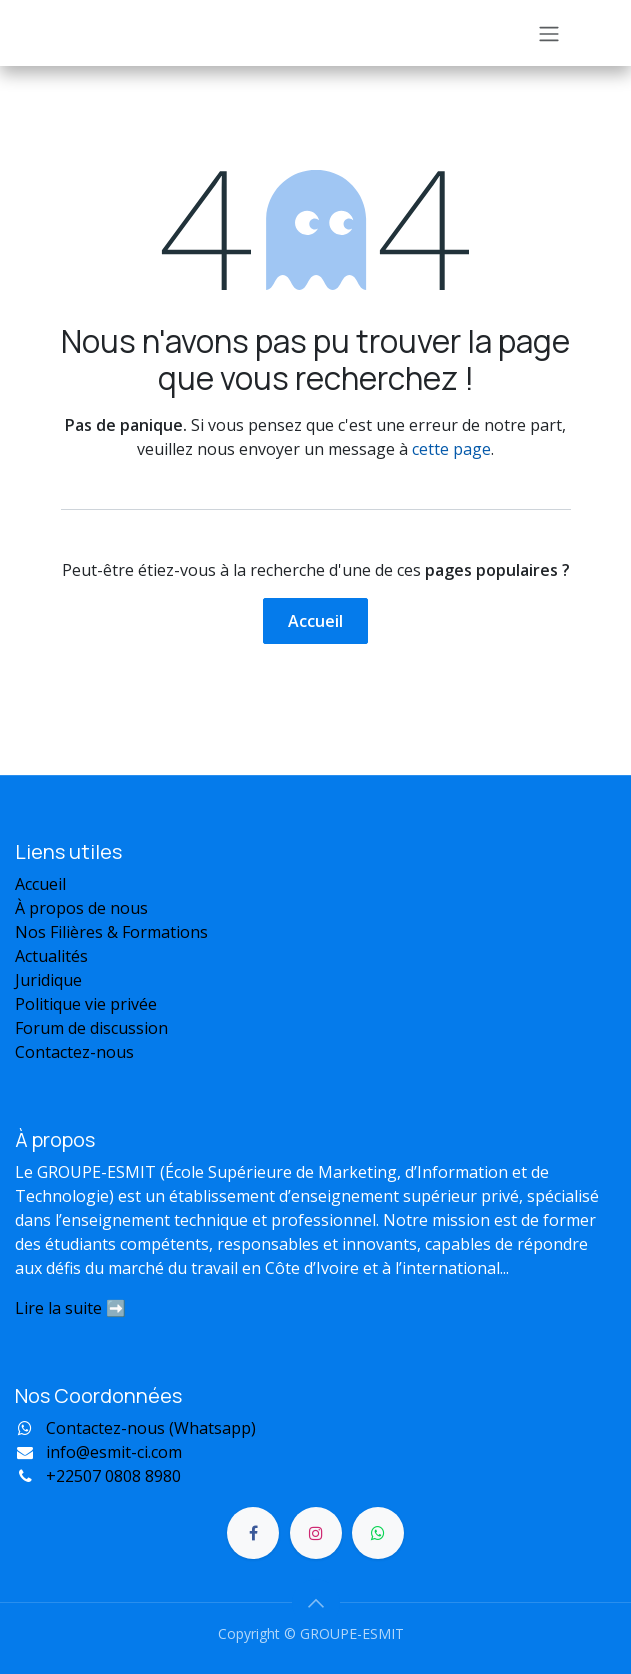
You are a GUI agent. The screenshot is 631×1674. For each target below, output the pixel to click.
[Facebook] (253, 1533)
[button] (316, 1603)
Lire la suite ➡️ (70, 1308)
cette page (451, 449)
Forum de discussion (93, 1028)
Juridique (48, 980)
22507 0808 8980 (113, 1476)
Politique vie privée (86, 1004)
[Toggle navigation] (549, 33)
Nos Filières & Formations (111, 932)
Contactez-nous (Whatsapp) (151, 1428)
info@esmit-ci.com (114, 1452)
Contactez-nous (74, 1052)
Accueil (315, 621)
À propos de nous (81, 908)
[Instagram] (316, 1533)
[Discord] (378, 1533)
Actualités (51, 956)
